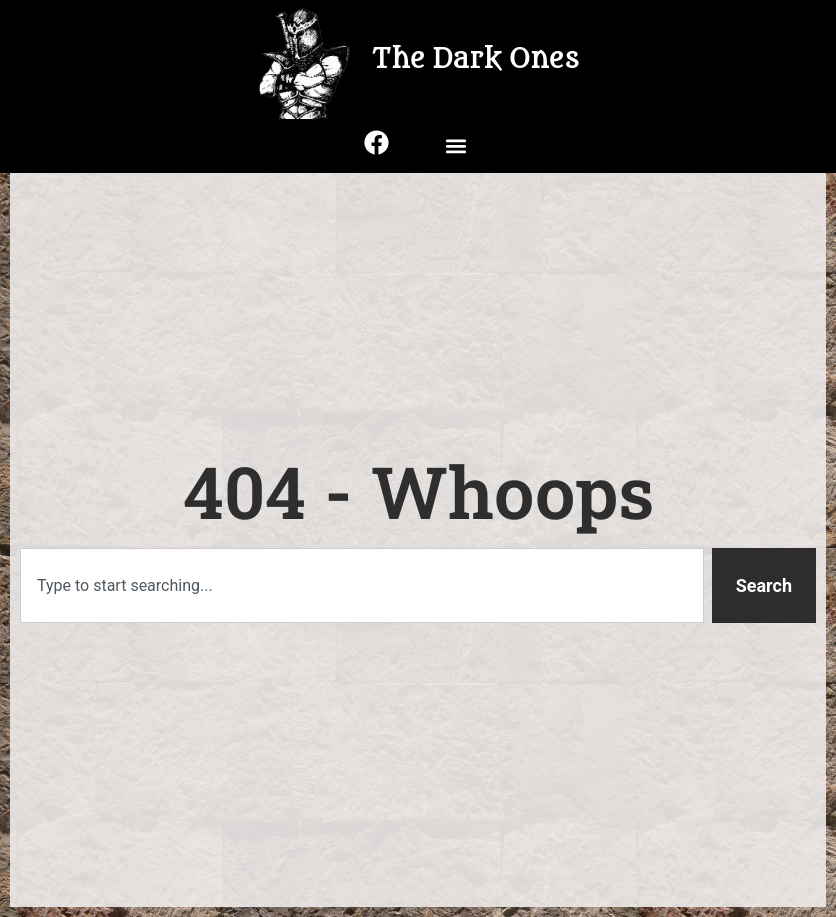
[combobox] (362, 585)
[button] (455, 145)
